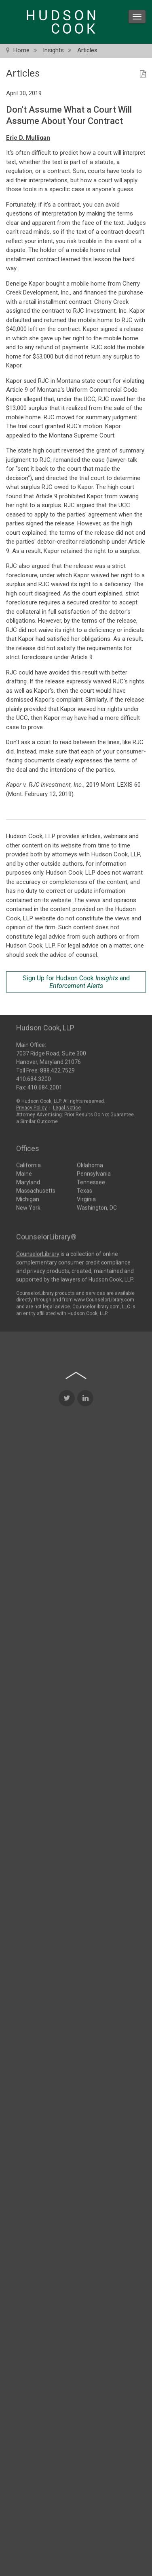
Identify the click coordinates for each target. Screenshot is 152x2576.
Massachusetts (35, 1190)
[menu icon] (137, 16)
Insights (53, 50)
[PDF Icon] (143, 74)
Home (21, 50)
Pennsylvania (94, 1173)
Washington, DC (97, 1207)
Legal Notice (67, 1107)
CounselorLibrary (37, 1253)
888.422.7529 (57, 1069)
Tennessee (91, 1181)
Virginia (86, 1198)
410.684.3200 (33, 1078)
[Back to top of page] (76, 1469)
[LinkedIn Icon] (85, 1492)
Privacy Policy (31, 1107)
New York (28, 1207)
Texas (84, 1190)
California (28, 1164)
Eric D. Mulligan (28, 137)
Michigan (27, 1198)
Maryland (28, 1181)
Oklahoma (90, 1164)
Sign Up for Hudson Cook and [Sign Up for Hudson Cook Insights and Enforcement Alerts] (76, 982)
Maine (24, 1173)
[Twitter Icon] (67, 1492)
